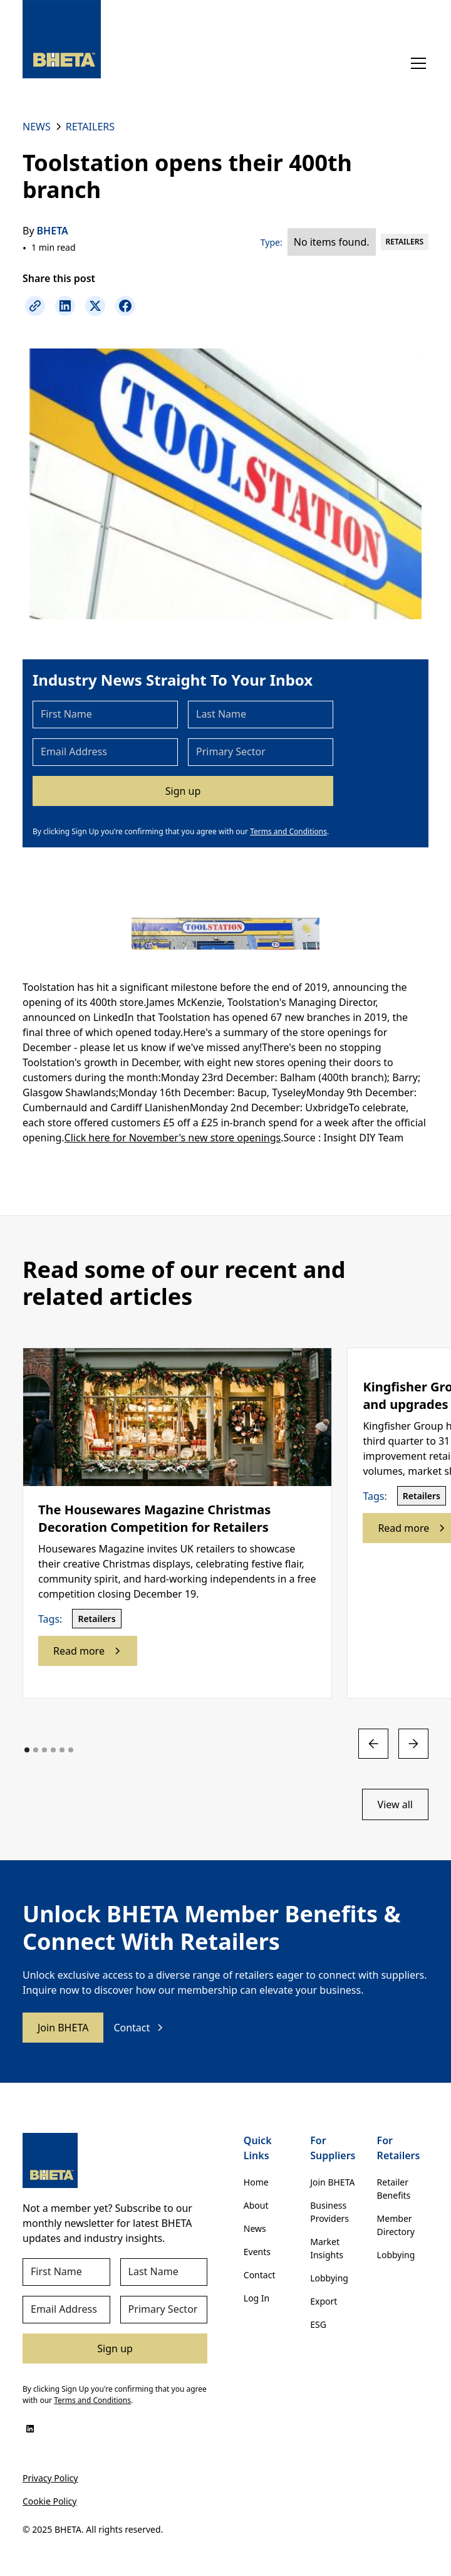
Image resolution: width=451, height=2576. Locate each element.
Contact (260, 2275)
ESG (318, 2324)
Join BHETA (63, 2027)
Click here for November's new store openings (173, 1137)
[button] (415, 63)
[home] (62, 39)
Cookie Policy (49, 2501)
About (256, 2205)
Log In (256, 2298)
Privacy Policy (50, 2478)
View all (395, 1804)
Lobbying (329, 2278)
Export (323, 2301)
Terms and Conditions (288, 831)
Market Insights (326, 2248)
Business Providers (329, 2211)
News (255, 2228)
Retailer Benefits (394, 2188)
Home (256, 2182)
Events (257, 2252)
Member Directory (396, 2225)
